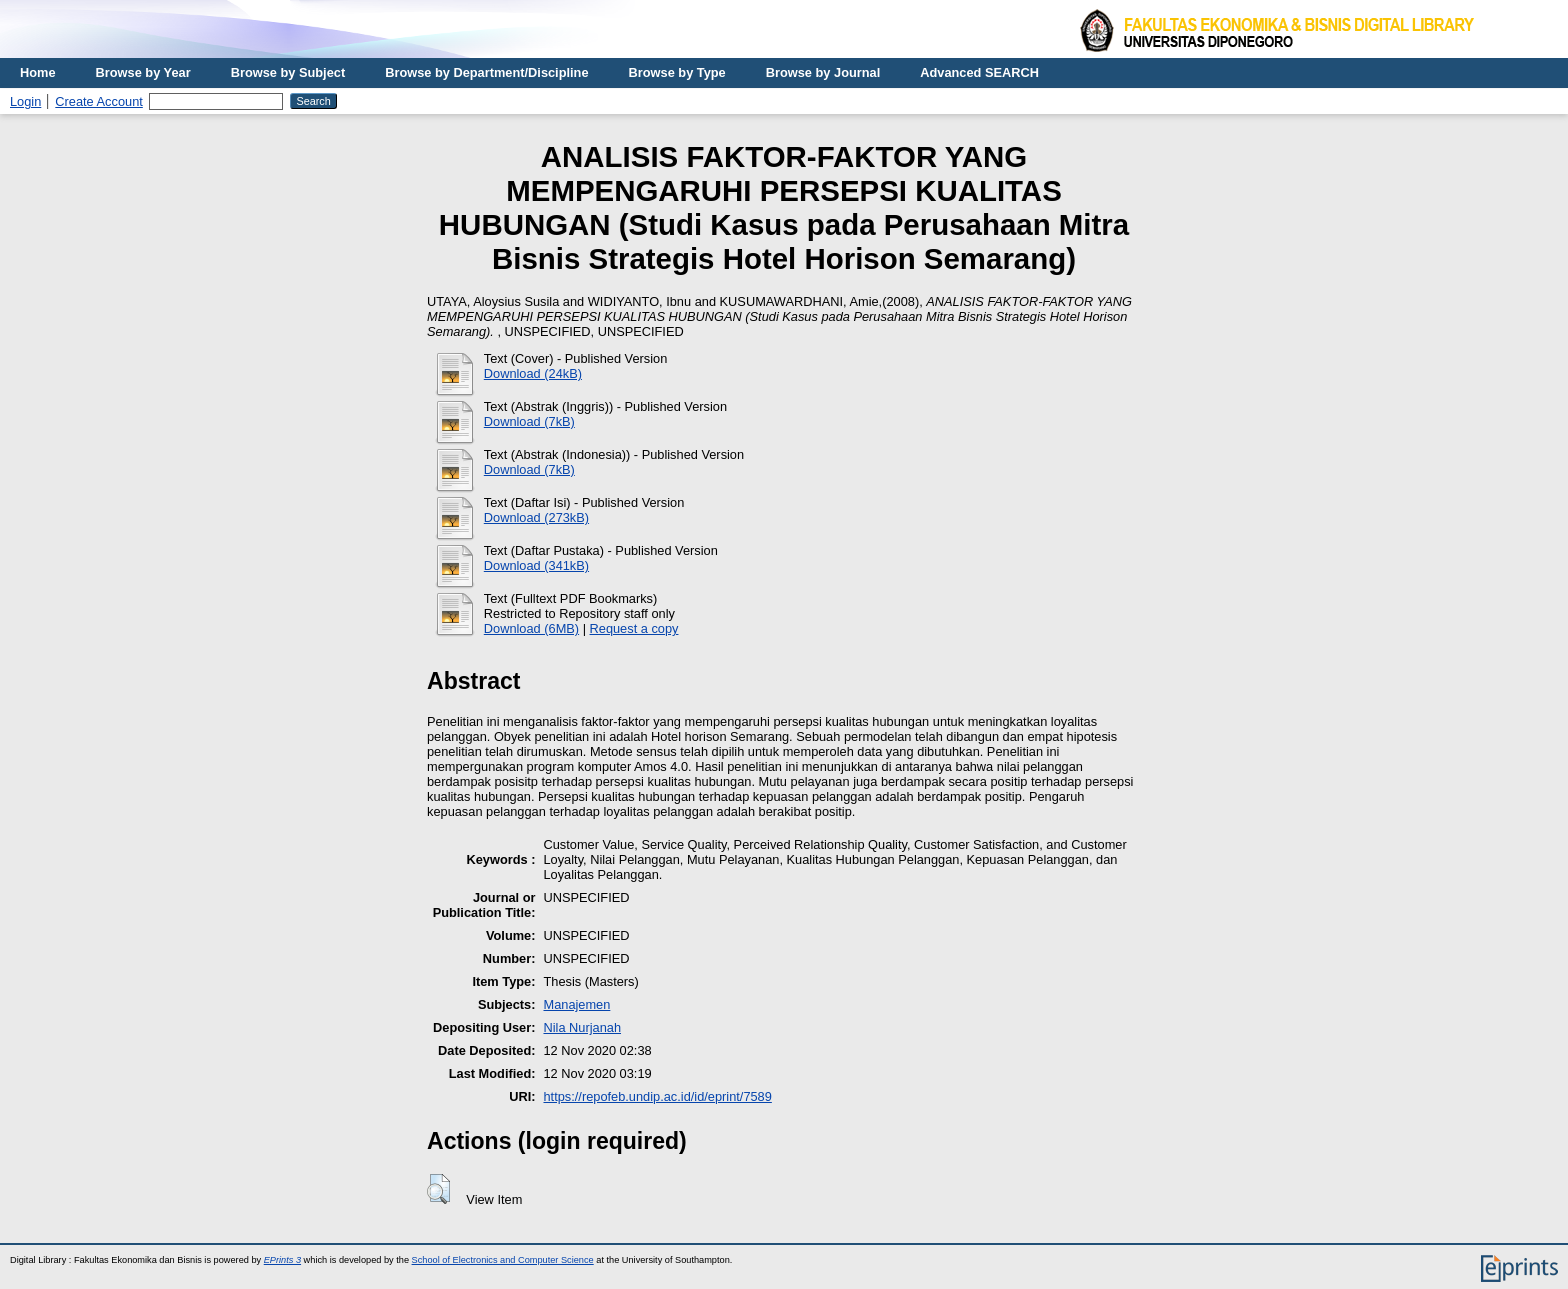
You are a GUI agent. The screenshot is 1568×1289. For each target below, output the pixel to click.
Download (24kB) (533, 373)
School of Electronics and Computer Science (503, 1260)
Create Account (99, 101)
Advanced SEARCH (979, 72)
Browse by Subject (288, 72)
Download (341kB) (536, 565)
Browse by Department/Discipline (486, 72)
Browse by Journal (823, 72)
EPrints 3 (282, 1260)
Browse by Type (677, 72)
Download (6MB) (531, 628)
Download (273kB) (536, 517)
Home (38, 72)
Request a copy (634, 628)
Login (25, 101)
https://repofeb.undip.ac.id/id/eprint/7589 (657, 1096)
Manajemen (576, 1004)
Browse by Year (143, 72)
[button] (438, 1189)
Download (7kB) (529, 421)
